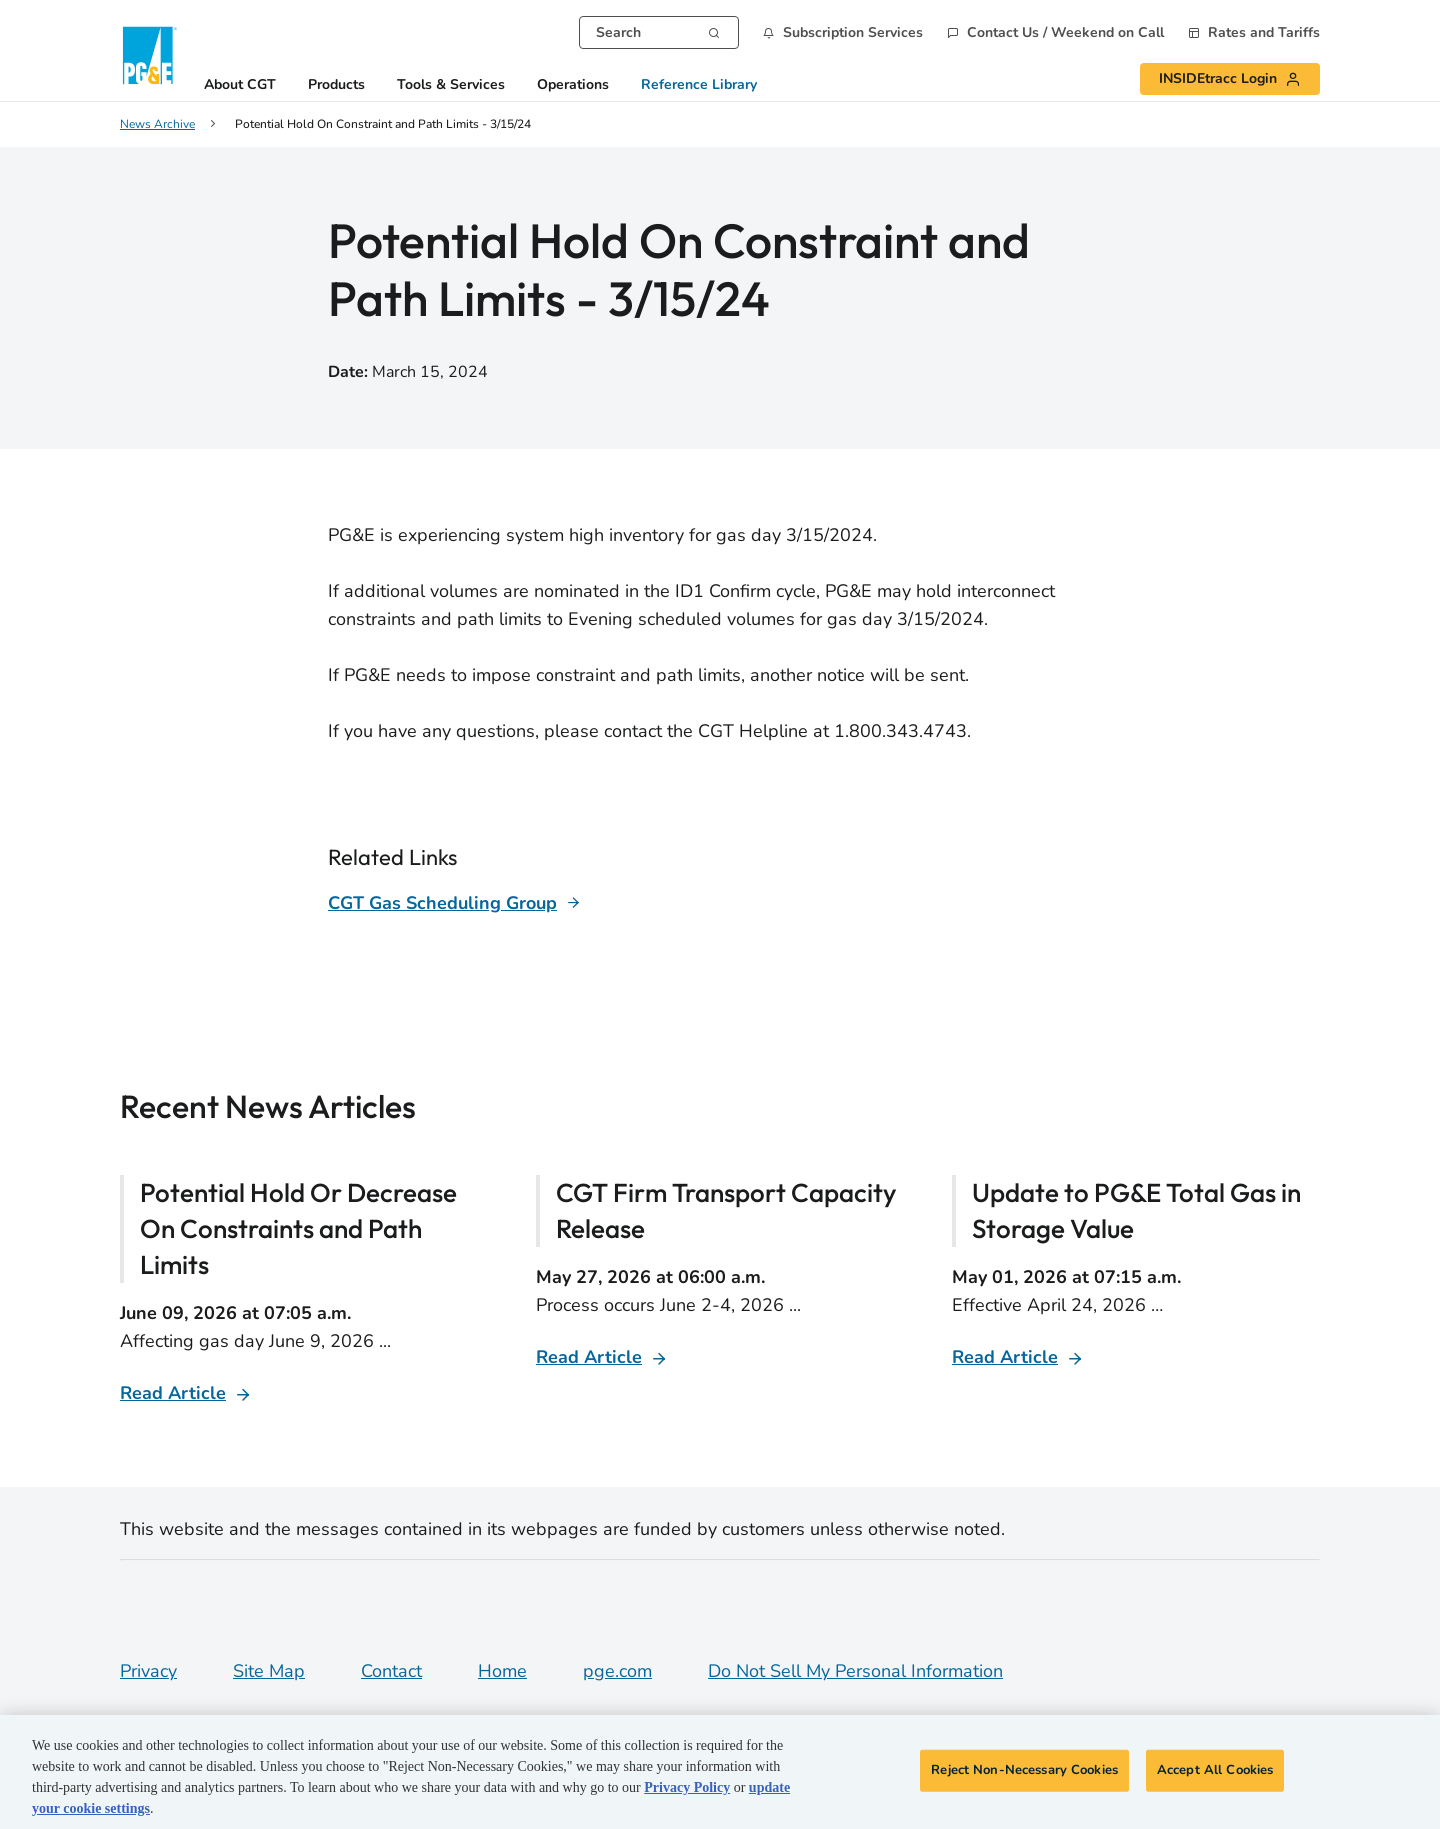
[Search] (714, 31)
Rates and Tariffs (1264, 33)
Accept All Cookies (1215, 1770)
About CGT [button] (240, 85)
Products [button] (336, 85)
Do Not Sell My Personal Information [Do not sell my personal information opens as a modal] (855, 1671)
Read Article (173, 1393)
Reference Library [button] (699, 85)
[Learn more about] (454, 903)
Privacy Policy (687, 1787)
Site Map (269, 1671)
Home (502, 1671)
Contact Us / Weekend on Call (1065, 33)
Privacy (148, 1671)
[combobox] (659, 32)
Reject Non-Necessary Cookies (1024, 1770)
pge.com (617, 1671)
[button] (843, 32)
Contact (391, 1671)
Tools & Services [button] (451, 85)
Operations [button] (573, 85)
